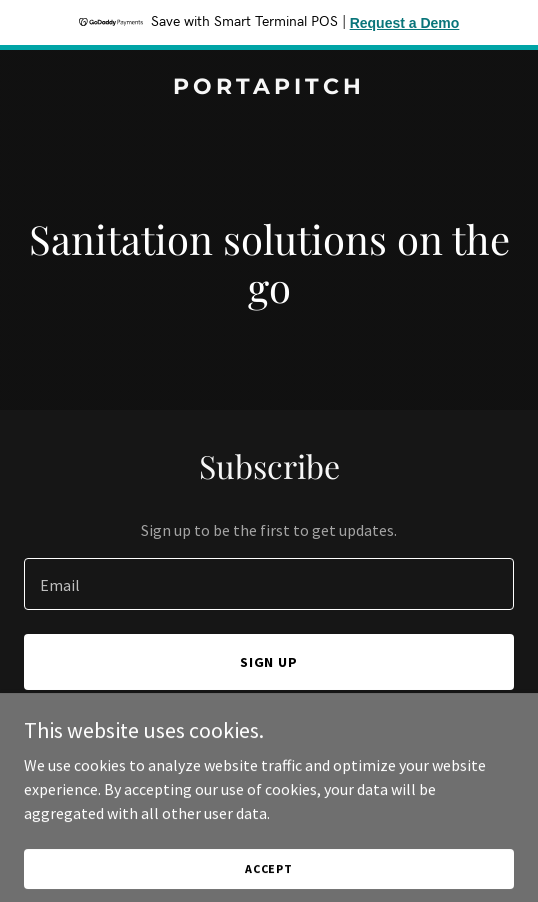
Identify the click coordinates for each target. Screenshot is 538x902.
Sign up (269, 662)
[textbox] (269, 584)
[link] (269, 88)
